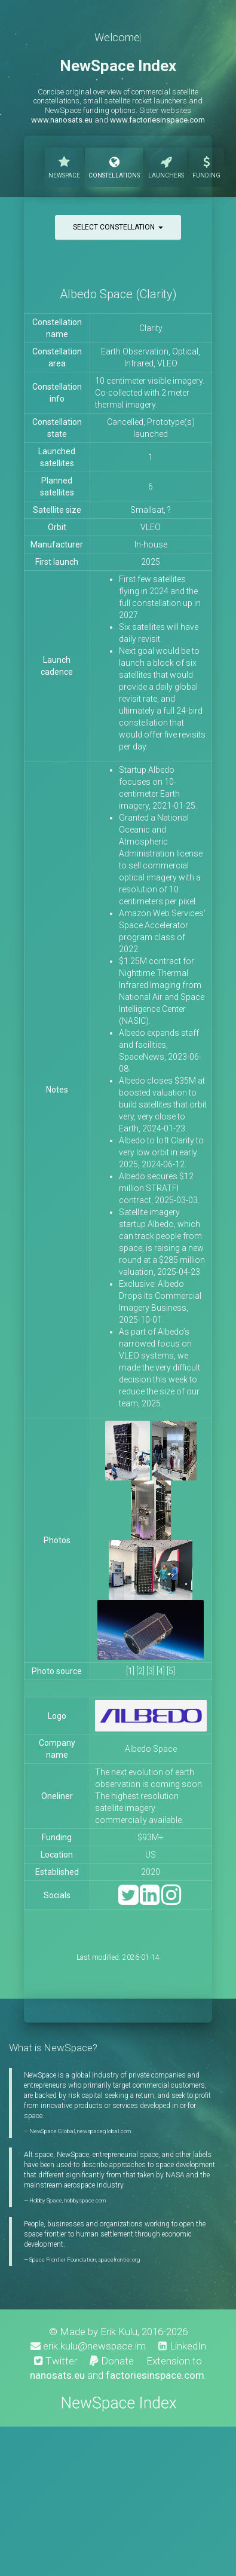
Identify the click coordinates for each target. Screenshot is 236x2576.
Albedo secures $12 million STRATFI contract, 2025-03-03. (159, 1188)
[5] (171, 1671)
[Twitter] (128, 1900)
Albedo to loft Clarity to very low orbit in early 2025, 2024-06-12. (161, 1152)
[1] (130, 1671)
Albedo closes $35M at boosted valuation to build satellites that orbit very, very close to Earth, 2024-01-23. (163, 1104)
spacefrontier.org (119, 2259)
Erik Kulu (118, 2332)
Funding (206, 166)
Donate (112, 2361)
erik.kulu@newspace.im (88, 2346)
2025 (150, 562)
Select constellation (118, 227)
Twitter (55, 2361)
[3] (150, 1671)
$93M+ (150, 1837)
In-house (150, 544)
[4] (161, 1671)
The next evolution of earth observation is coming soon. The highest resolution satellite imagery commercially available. (149, 1796)
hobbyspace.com (85, 2200)
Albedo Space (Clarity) (118, 294)
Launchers (166, 166)
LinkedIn (182, 2346)
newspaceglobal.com (104, 2131)
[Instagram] (171, 1900)
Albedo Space (151, 1749)
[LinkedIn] (150, 1900)
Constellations (114, 166)
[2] (140, 1671)
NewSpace (64, 166)
